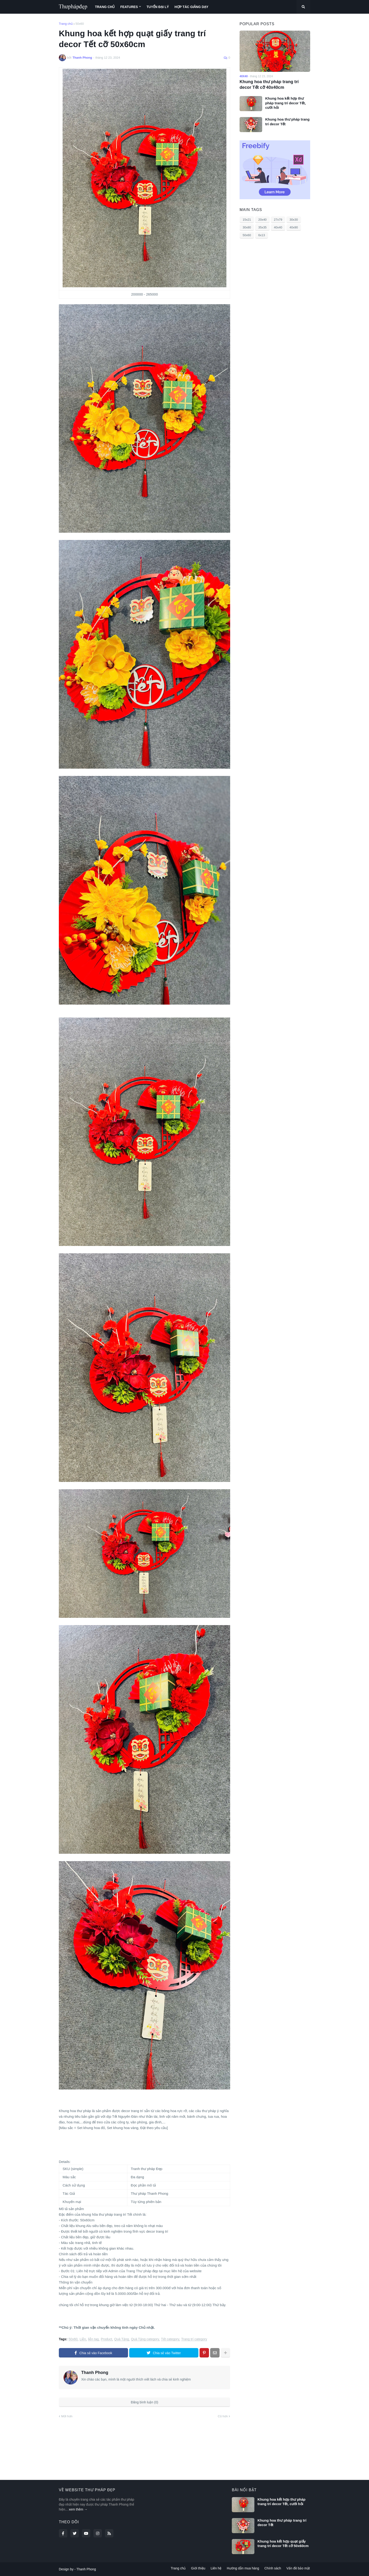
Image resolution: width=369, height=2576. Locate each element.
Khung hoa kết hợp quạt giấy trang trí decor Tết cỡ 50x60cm (283, 2543)
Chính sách (272, 2569)
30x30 (293, 219)
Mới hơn (66, 2416)
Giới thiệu (197, 2569)
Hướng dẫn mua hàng (242, 2569)
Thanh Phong (94, 2372)
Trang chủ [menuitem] (105, 7)
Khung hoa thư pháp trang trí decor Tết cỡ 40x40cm (269, 84)
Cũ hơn (223, 2416)
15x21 (247, 219)
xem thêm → (78, 2509)
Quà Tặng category (145, 2339)
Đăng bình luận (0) (144, 2402)
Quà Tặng (121, 2339)
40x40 (278, 227)
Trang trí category (194, 2339)
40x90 (293, 227)
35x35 (262, 227)
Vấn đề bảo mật (298, 2569)
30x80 (247, 227)
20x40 (262, 219)
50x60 (80, 23)
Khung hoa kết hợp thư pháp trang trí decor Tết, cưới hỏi (285, 103)
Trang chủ (66, 23)
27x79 (278, 219)
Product (106, 2339)
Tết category (170, 2339)
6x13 (261, 235)
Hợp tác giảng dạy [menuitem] (192, 7)
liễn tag (93, 2339)
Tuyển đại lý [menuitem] (158, 7)
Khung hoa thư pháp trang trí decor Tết (287, 121)
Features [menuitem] (129, 7)
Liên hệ (215, 2569)
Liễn (83, 2339)
